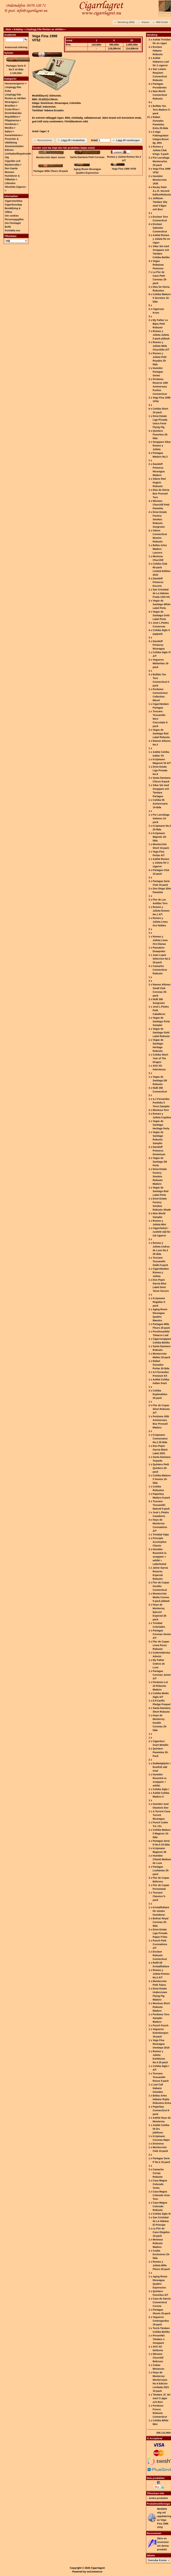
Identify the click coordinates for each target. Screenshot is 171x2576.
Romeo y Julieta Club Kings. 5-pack (161, 150)
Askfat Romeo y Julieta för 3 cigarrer (161, 863)
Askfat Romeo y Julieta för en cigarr (161, 239)
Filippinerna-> (13, 120)
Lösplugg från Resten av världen (45, 29)
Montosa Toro (161, 1110)
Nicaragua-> (12, 102)
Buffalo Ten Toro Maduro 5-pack (161, 110)
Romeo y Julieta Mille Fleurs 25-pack (161, 2265)
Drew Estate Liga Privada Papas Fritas (160, 1933)
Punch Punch (160, 2025)
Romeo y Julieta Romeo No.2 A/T (161, 1974)
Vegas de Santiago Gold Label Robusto (161, 1032)
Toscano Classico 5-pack (159, 1896)
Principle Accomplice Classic (160, 1542)
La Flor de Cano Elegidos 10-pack (161, 2232)
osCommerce (94, 2571)
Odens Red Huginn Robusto (159, 482)
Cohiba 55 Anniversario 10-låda (160, 804)
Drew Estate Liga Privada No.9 (160, 770)
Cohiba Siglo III (161, 2213)
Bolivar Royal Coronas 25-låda (160, 1922)
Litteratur (10, 183)
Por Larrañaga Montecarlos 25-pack (161, 161)
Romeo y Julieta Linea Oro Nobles (160, 922)
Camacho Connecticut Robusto (160, 970)
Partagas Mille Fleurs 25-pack (50, 171)
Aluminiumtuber (14, 146)
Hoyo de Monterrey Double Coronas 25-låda (160, 1723)
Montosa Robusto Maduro (158, 2243)
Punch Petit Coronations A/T (160, 1944)
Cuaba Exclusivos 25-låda (161, 2254)
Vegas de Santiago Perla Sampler (161, 1021)
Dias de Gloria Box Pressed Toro (161, 493)
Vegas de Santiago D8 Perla (160, 1162)
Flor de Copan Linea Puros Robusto (161, 1645)
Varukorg (152, 34)
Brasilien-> (11, 105)
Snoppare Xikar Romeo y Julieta (162, 445)
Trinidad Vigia (161, 1534)
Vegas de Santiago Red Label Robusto (161, 733)
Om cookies (12, 215)
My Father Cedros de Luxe (159, 1664)
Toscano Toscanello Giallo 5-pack (160, 1261)
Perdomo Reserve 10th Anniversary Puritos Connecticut (160, 386)
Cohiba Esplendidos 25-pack (160, 1394)
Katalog (18, 29)
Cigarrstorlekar (13, 201)
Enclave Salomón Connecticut (160, 228)
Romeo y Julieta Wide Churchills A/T (161, 346)
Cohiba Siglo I (161, 1789)
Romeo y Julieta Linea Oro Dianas (160, 940)
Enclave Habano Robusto (158, 51)
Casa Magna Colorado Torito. (160, 2184)
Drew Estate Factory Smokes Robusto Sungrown (160, 519)
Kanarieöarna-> (14, 135)
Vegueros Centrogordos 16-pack (161, 2321)
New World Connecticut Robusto (160, 95)
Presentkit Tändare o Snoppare (159, 2339)
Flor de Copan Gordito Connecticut (161, 1586)
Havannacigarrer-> (15, 83)
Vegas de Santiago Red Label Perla (160, 1191)
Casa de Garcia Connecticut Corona (161, 2302)
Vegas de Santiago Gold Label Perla (161, 615)
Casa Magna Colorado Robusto (160, 2206)
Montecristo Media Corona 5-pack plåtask (161, 1597)
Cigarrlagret (98, 2568)
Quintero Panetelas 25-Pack (161, 1752)
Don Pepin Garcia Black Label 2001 (160, 1450)
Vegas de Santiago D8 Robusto (160, 1080)
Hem (8, 29)
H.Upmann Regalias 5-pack (159, 1302)
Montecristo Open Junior (50, 157)
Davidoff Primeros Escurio (158, 582)
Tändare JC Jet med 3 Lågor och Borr (161, 2398)
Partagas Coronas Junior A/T (162, 1675)
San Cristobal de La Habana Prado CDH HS (161, 593)
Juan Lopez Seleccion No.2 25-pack (161, 959)
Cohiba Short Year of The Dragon (160, 1058)
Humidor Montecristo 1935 (160, 180)
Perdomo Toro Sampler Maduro (161, 2018)
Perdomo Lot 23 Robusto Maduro (160, 1686)
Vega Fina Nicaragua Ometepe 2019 (161, 2044)
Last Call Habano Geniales (158, 2088)
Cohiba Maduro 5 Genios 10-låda (162, 1479)
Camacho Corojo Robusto (158, 2173)
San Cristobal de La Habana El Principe (161, 2221)
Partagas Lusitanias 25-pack (161, 1870)
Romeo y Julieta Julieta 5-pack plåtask (161, 335)
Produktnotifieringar (158, 2503)
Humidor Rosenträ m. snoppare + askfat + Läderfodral (160, 1556)
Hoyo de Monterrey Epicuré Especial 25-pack (160, 1612)
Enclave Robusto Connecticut (160, 1955)
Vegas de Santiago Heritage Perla (161, 1125)
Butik (8, 226)
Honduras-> (11, 124)
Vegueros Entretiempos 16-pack (160, 2033)
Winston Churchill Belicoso (158, 2358)
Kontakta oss (12, 230)
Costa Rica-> (12, 109)
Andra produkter (158, 2498)
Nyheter (8, 53)
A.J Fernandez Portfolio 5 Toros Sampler (161, 1103)
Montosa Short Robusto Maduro (161, 2007)
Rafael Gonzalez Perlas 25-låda (161, 1365)
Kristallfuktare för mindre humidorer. (161, 1911)
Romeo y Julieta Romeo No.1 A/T (161, 911)
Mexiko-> (10, 127)
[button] (124, 22)
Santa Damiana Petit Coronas (87, 157)
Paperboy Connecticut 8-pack (161, 2110)
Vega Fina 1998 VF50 (124, 168)
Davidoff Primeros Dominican (159, 1151)
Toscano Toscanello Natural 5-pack (161, 1505)
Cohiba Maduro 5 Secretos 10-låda (162, 298)
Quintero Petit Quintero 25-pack (161, 1468)
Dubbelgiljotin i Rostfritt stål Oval (161, 1767)
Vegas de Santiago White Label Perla (161, 604)
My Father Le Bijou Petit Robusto (160, 324)
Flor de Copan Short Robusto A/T (161, 1409)
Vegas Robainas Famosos (158, 265)
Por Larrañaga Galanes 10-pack (161, 818)
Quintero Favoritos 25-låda (160, 434)
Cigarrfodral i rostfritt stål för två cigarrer (161, 1232)
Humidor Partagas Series (158, 372)
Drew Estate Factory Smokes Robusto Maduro (160, 1176)
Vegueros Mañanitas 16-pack (161, 663)
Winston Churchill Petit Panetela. (161, 505)
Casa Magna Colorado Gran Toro (161, 2195)
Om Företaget (13, 223)
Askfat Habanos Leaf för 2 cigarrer (161, 62)
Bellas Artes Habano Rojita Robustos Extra (162, 2099)
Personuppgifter (14, 219)
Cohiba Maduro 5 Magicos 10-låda (162, 1833)
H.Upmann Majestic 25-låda (160, 837)
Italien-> (9, 131)
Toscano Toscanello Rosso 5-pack (161, 2077)
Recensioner (154, 2533)
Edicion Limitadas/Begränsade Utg (18, 154)
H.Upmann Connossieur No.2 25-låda (160, 1438)
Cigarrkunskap (13, 204)
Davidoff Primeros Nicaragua (159, 645)
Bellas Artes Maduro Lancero (160, 549)
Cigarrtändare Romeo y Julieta (161, 1272)
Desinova (158, 2143)
